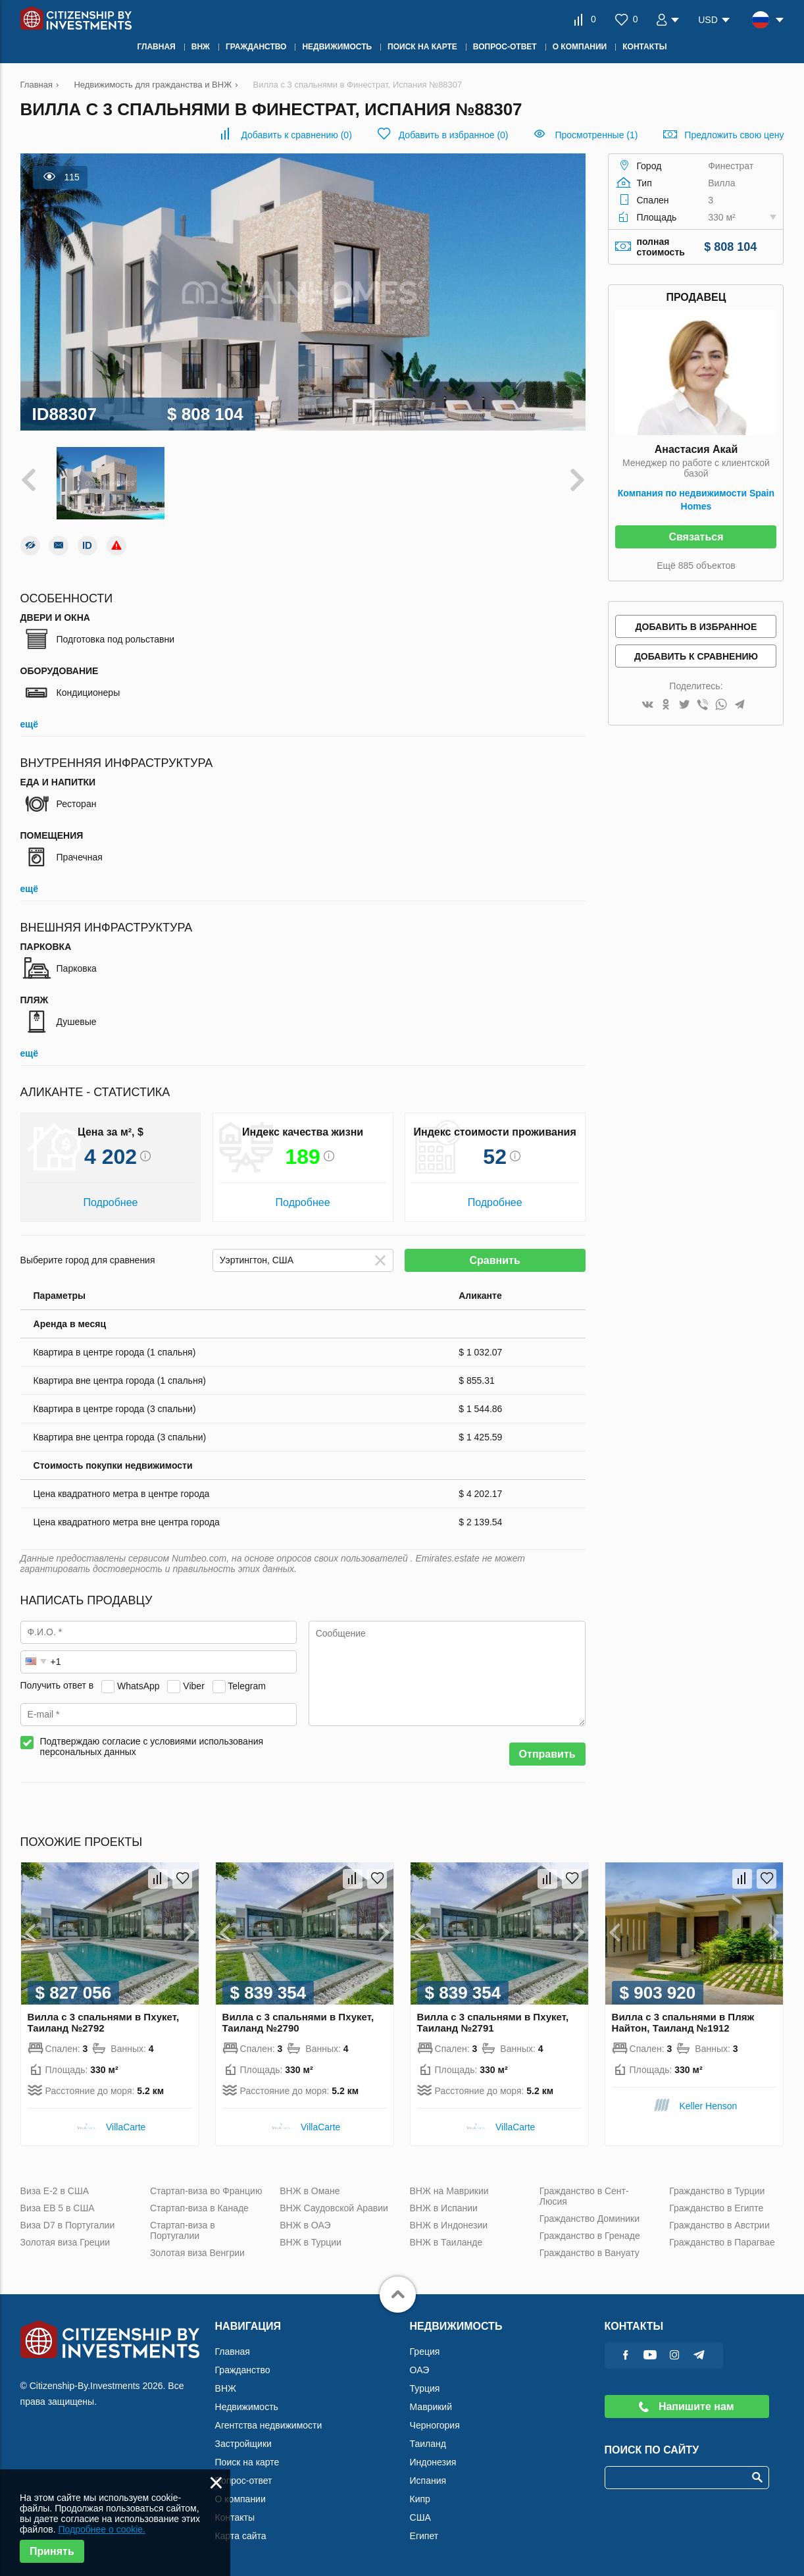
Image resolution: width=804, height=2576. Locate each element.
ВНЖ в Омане (309, 2191)
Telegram (247, 1685)
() (296, 135)
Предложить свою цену (734, 135)
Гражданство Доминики (590, 2218)
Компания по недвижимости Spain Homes (696, 500)
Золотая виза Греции (65, 2242)
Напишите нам (686, 2406)
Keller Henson (708, 2106)
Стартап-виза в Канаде (199, 2208)
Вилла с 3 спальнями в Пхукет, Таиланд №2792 (104, 2022)
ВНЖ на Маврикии (449, 2191)
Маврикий (431, 2407)
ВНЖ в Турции (310, 2242)
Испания (428, 2480)
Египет (424, 2536)
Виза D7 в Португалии (67, 2225)
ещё (29, 724)
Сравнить (495, 1260)
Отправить (547, 1754)
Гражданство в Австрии (719, 2225)
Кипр (420, 2499)
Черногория (435, 2425)
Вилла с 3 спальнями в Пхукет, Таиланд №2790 (298, 2022)
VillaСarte (125, 2127)
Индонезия (433, 2462)
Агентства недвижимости (268, 2425)
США (420, 2517)
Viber (193, 1685)
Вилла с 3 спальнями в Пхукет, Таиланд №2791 (493, 2022)
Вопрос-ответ (243, 2480)
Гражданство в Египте (716, 2208)
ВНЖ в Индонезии (449, 2225)
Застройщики (243, 2443)
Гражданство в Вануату (590, 2252)
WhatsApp (138, 1685)
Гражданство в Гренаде (590, 2235)
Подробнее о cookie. (101, 2529)
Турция (425, 2388)
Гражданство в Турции (717, 2191)
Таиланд (428, 2443)
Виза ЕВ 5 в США (57, 2208)
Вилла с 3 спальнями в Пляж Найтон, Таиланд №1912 (683, 2022)
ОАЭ (420, 2370)
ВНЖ (225, 2388)
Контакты (235, 2517)
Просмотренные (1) (596, 135)
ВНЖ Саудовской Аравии (334, 2208)
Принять (52, 2551)
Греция (425, 2351)
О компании (240, 2499)
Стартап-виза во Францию (206, 2191)
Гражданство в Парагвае (722, 2242)
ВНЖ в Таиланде (446, 2242)
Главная (232, 2351)
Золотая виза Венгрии (197, 2252)
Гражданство (242, 2370)
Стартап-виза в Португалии (182, 2230)
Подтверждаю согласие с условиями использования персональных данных (152, 1746)
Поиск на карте (247, 2462)
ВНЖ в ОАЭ (305, 2225)
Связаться (695, 536)
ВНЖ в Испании (444, 2208)
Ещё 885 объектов (696, 565)
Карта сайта (240, 2536)
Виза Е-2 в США (54, 2191)
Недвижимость (246, 2407)
